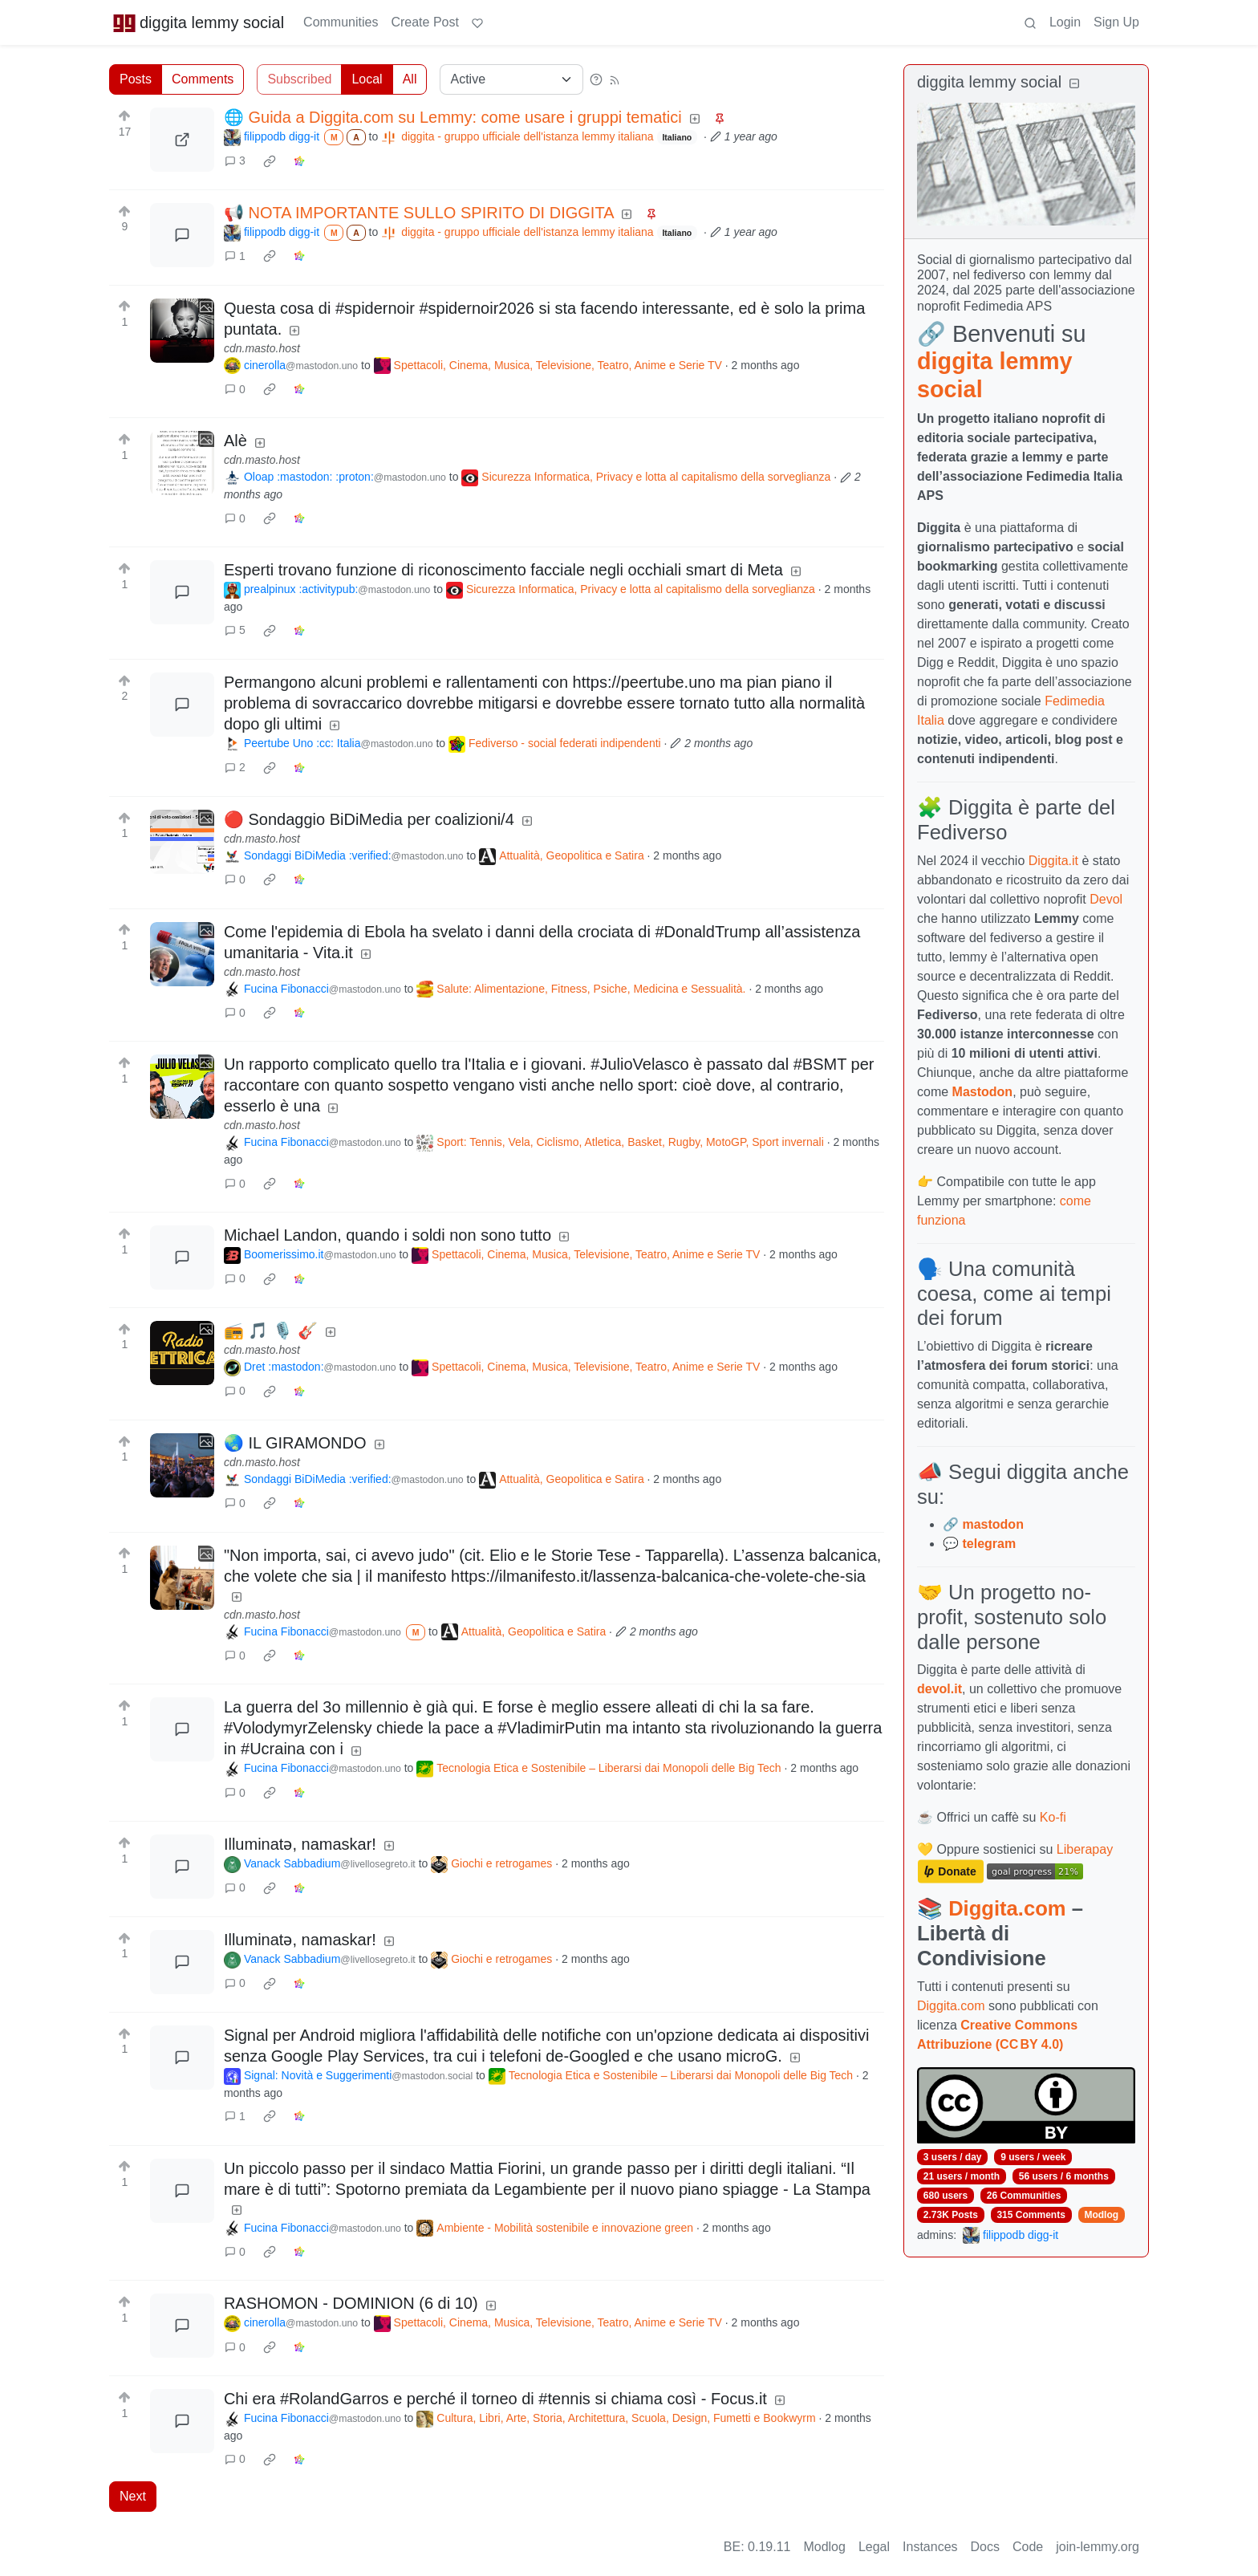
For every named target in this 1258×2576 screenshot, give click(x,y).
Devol (1106, 899)
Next (133, 2496)
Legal (874, 2547)
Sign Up (1116, 22)
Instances (930, 2547)
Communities (340, 22)
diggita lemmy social (198, 22)
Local (366, 79)
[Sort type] (511, 79)
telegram (989, 1543)
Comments (202, 79)
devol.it (939, 1689)
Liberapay (1085, 1849)
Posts (136, 79)
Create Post (424, 22)
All (410, 79)
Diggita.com (1006, 1908)
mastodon (992, 1524)
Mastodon (982, 1092)
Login (1065, 22)
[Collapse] (1074, 83)
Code (1027, 2547)
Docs (985, 2547)
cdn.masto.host (262, 348)
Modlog (1101, 2214)
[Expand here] (182, 331)
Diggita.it (1053, 860)
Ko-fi (1053, 1817)
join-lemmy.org (1097, 2547)
